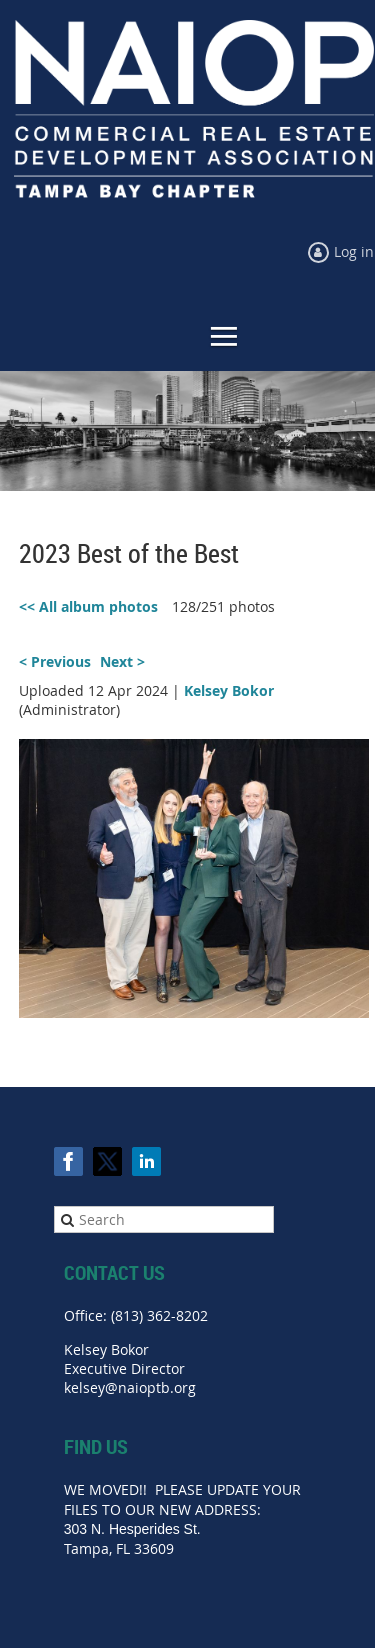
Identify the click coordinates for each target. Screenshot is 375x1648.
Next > (122, 661)
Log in (354, 251)
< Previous (55, 661)
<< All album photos (88, 606)
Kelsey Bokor (229, 690)
